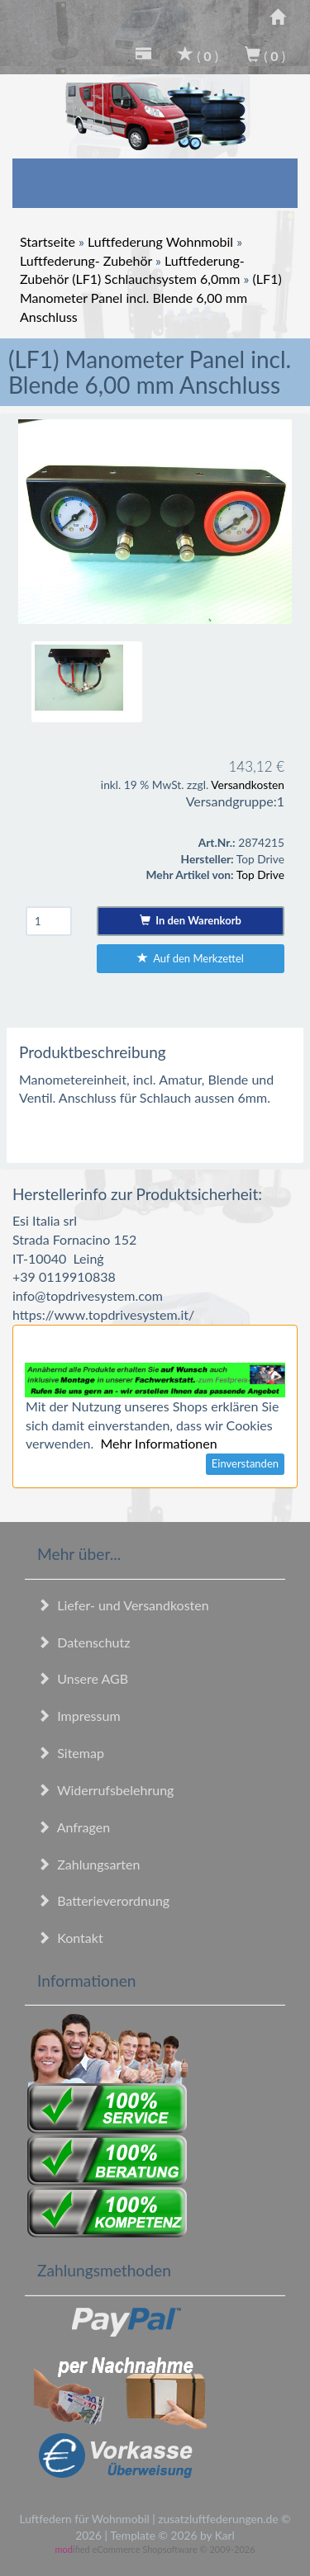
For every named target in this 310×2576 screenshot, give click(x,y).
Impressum (79, 1715)
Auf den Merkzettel (190, 958)
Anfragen (73, 1827)
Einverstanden (245, 1463)
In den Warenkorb (190, 920)
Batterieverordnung (103, 1900)
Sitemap (70, 1753)
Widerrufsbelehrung (105, 1790)
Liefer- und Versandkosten (123, 1605)
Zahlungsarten (88, 1864)
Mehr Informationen (158, 1443)
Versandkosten (247, 785)
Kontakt (70, 1937)
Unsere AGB (82, 1678)
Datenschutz (83, 1642)
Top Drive (260, 874)
